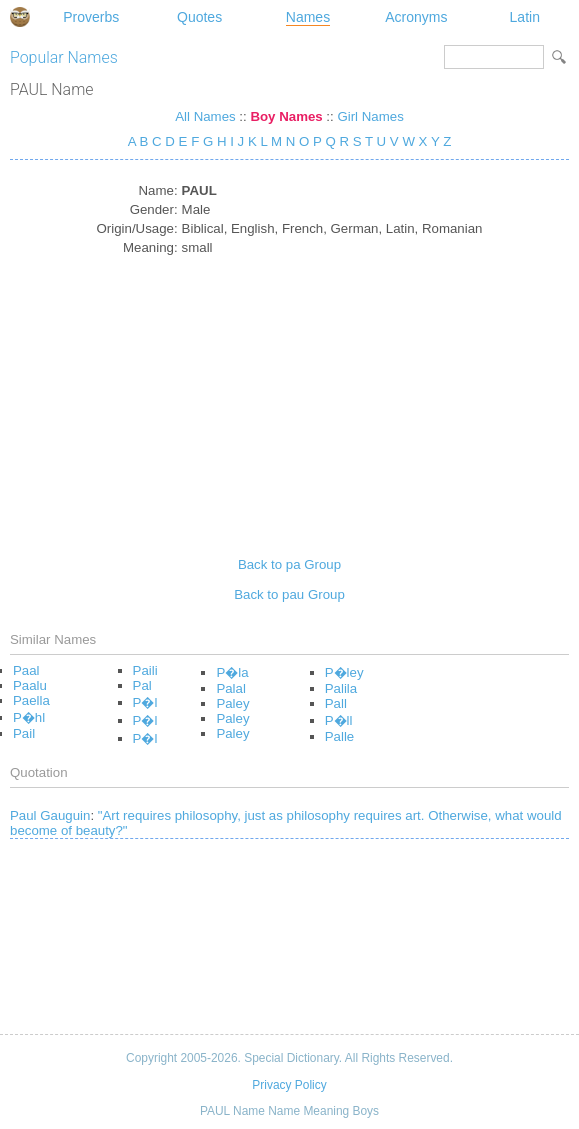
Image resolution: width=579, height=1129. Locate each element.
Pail (24, 733)
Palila (341, 688)
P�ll (339, 720)
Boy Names (286, 116)
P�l (145, 702)
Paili (145, 670)
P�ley (344, 672)
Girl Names (370, 116)
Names (308, 17)
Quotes (199, 17)
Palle (340, 736)
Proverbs (91, 17)
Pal (142, 685)
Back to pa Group (289, 564)
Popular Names (64, 57)
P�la (232, 672)
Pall (336, 703)
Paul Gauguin (50, 815)
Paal (26, 670)
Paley (232, 703)
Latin (525, 17)
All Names (205, 116)
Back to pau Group (289, 594)
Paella (31, 700)
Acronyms (416, 17)
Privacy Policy (289, 1085)
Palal (231, 688)
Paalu (30, 685)
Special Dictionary (20, 17)
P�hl (29, 717)
